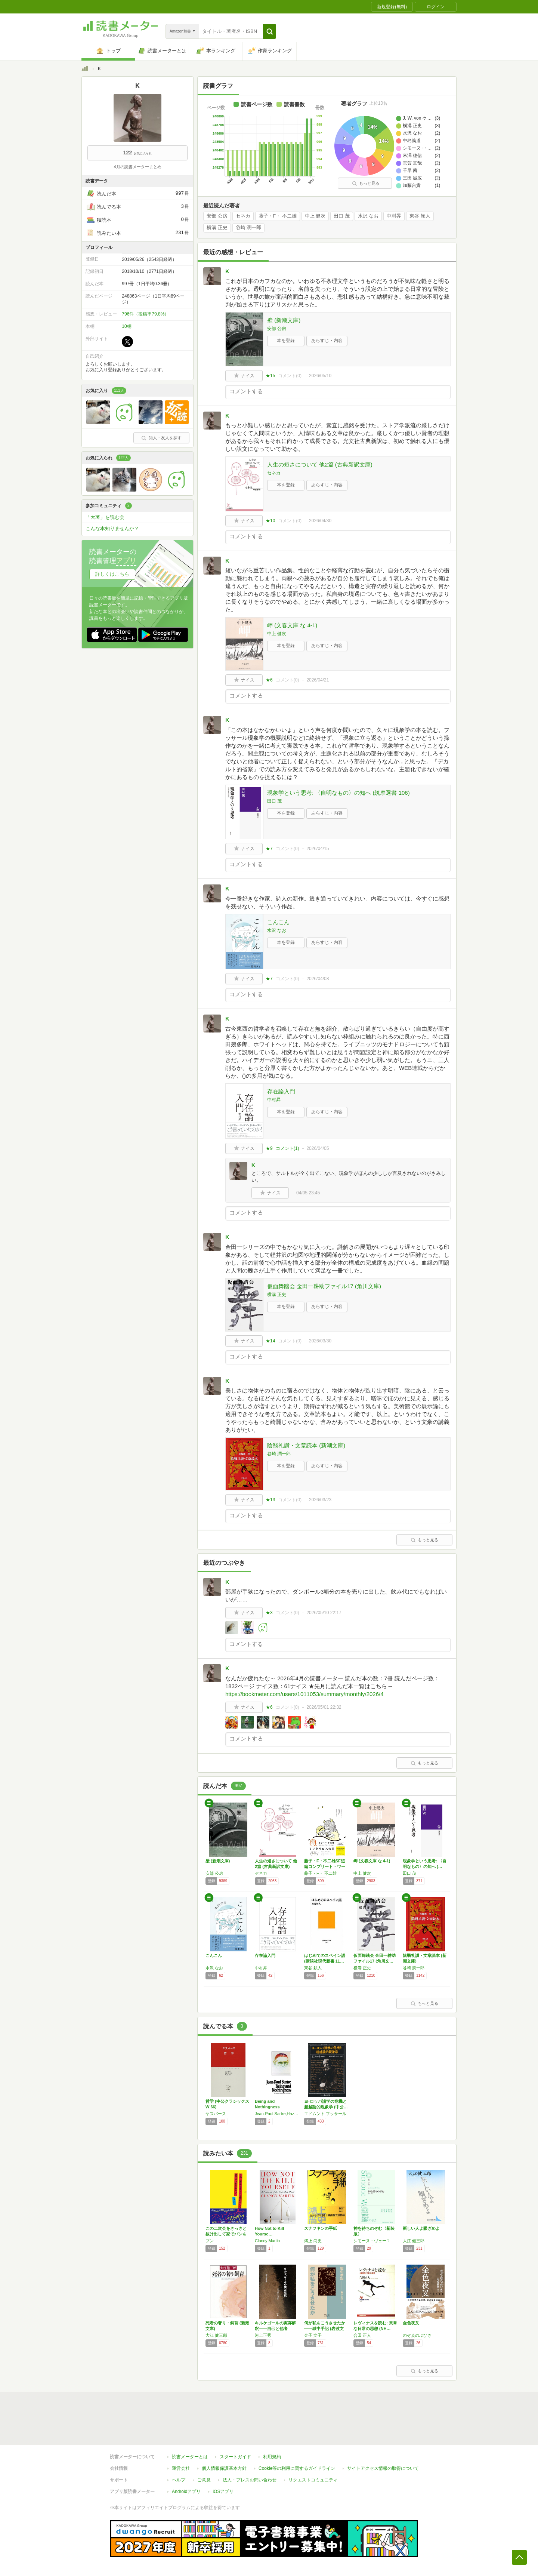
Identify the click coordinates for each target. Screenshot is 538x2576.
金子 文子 (313, 2335)
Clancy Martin (267, 2240)
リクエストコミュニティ (313, 2480)
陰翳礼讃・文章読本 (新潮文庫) (306, 1445)
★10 (270, 520)
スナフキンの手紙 (320, 2228)
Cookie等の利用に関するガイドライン (297, 2468)
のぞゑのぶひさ (417, 2335)
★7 (269, 848)
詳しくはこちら (112, 574)
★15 (270, 375)
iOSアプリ (223, 2491)
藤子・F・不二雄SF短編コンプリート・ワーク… (324, 1866)
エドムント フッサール (325, 2113)
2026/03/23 (320, 1500)
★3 (269, 1612)
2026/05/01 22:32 (323, 1707)
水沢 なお (368, 216)
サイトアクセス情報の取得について (383, 2468)
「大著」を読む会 (105, 517)
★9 (269, 1148)
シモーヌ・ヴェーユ (371, 2240)
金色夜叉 (411, 2323)
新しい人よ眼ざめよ (421, 2228)
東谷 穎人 (419, 216)
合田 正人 (362, 2335)
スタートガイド (235, 2457)
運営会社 (181, 2468)
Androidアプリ (186, 2491)
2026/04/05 (317, 1148)
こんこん (278, 922)
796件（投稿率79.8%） (145, 314)
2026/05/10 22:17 (323, 1612)
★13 (270, 1499)
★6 (269, 680)
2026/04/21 (317, 680)
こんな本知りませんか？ (112, 528)
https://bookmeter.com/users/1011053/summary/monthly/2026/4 (304, 1694)
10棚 (126, 326)
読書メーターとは (190, 2457)
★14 (270, 1341)
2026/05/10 (320, 375)
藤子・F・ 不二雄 (278, 216)
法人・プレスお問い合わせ (249, 2480)
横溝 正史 (217, 227)
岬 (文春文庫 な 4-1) (292, 625)
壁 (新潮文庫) (283, 320)
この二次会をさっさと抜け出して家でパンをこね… (226, 2234)
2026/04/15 (317, 848)
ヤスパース (215, 2113)
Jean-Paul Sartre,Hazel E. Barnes (277, 2113)
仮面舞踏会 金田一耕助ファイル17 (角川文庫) (324, 1286)
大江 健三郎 (413, 2240)
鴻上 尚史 (313, 2240)
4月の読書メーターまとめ (137, 166)
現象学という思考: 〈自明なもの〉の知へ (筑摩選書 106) (338, 793)
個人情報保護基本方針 (224, 2468)
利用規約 (272, 2457)
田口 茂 (342, 216)
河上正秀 (263, 2335)
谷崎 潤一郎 (249, 227)
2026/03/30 (320, 1341)
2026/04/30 (320, 520)
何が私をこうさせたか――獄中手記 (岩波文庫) (324, 2328)
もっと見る (366, 183)
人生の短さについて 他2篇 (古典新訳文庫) (319, 464)
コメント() (290, 375)
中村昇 (394, 216)
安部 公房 (217, 216)
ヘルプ (178, 2480)
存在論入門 (281, 1091)
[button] (269, 31)
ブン (209, 2240)
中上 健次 (315, 216)
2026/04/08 (317, 978)
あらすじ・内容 (327, 340)
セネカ (243, 216)
